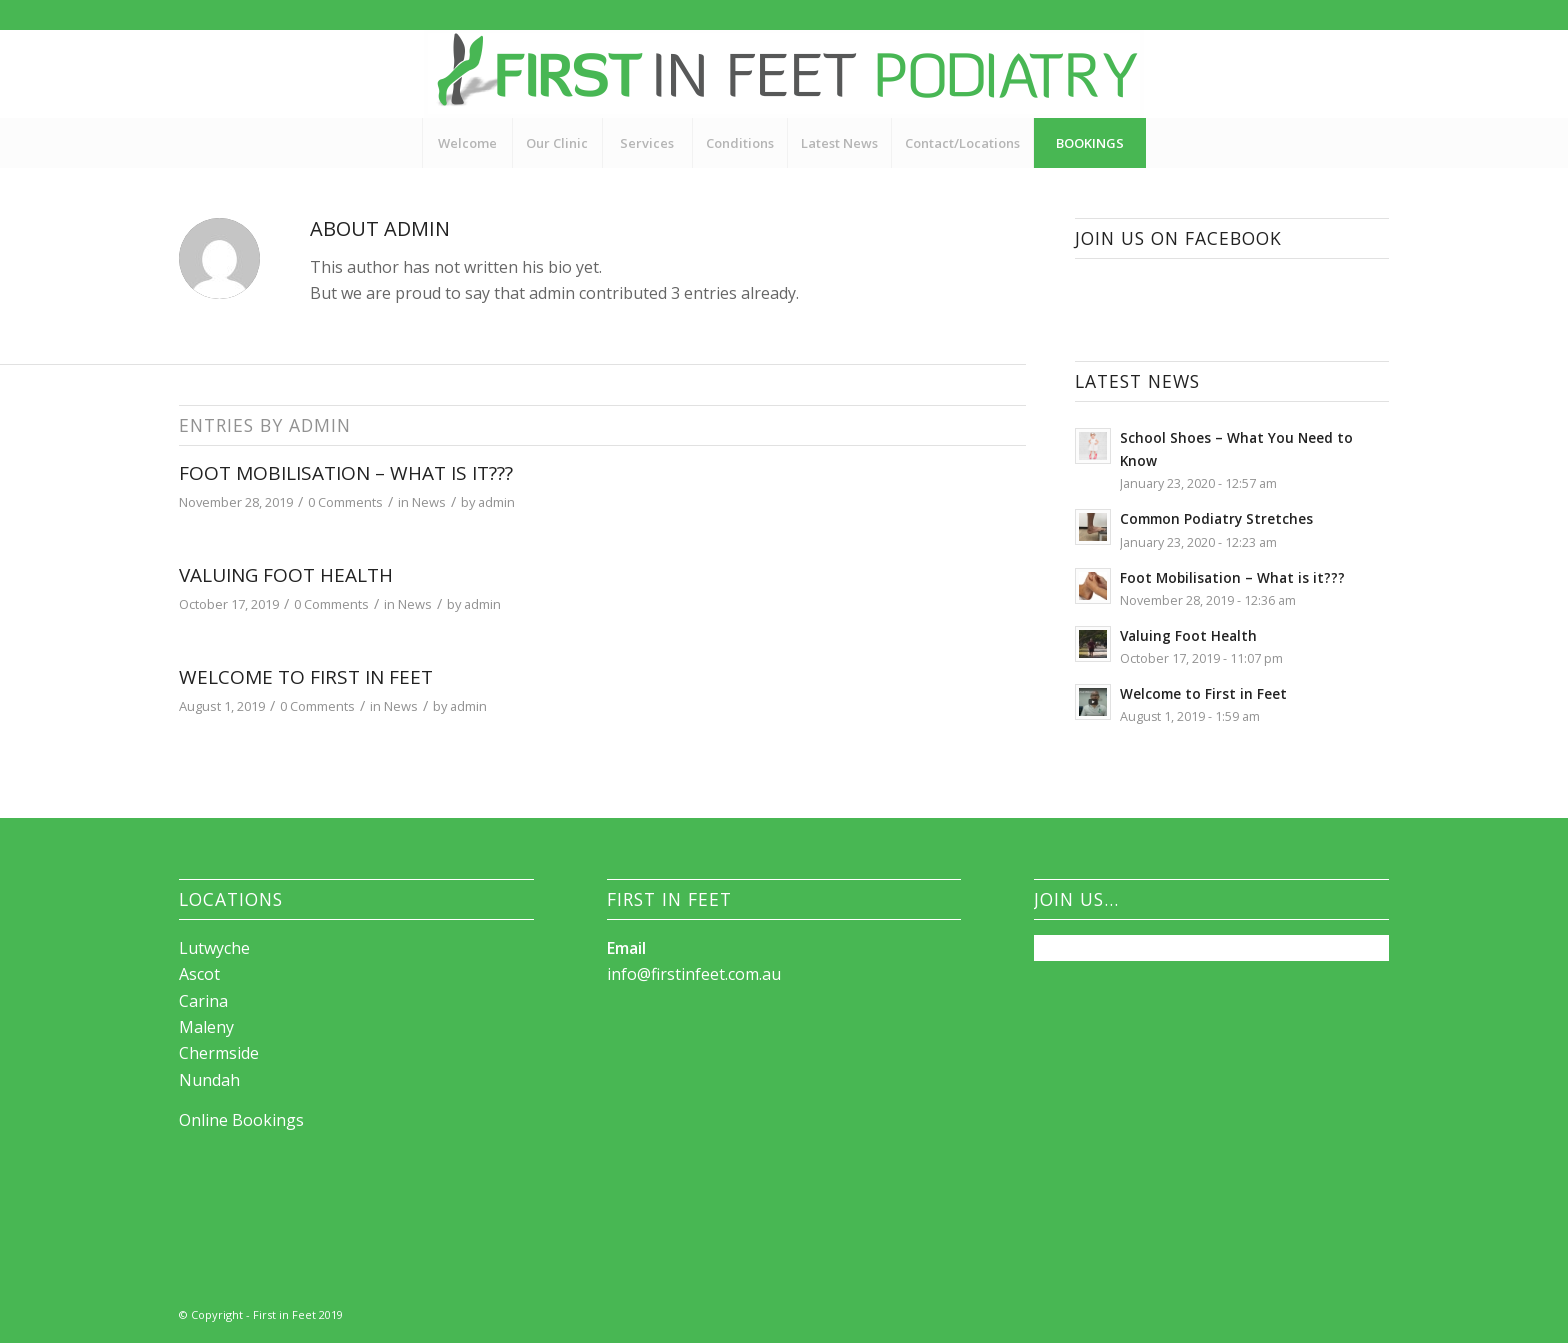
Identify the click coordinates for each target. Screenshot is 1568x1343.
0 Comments (345, 502)
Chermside (219, 1053)
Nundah (209, 1080)
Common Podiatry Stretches (1216, 518)
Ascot (199, 974)
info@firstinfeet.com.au (694, 974)
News (429, 502)
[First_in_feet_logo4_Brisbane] (784, 73)
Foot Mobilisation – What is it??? (346, 473)
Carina (203, 1001)
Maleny (206, 1027)
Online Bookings (241, 1120)
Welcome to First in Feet (306, 677)
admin (496, 502)
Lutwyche (214, 948)
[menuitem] (467, 143)
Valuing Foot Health (286, 575)
